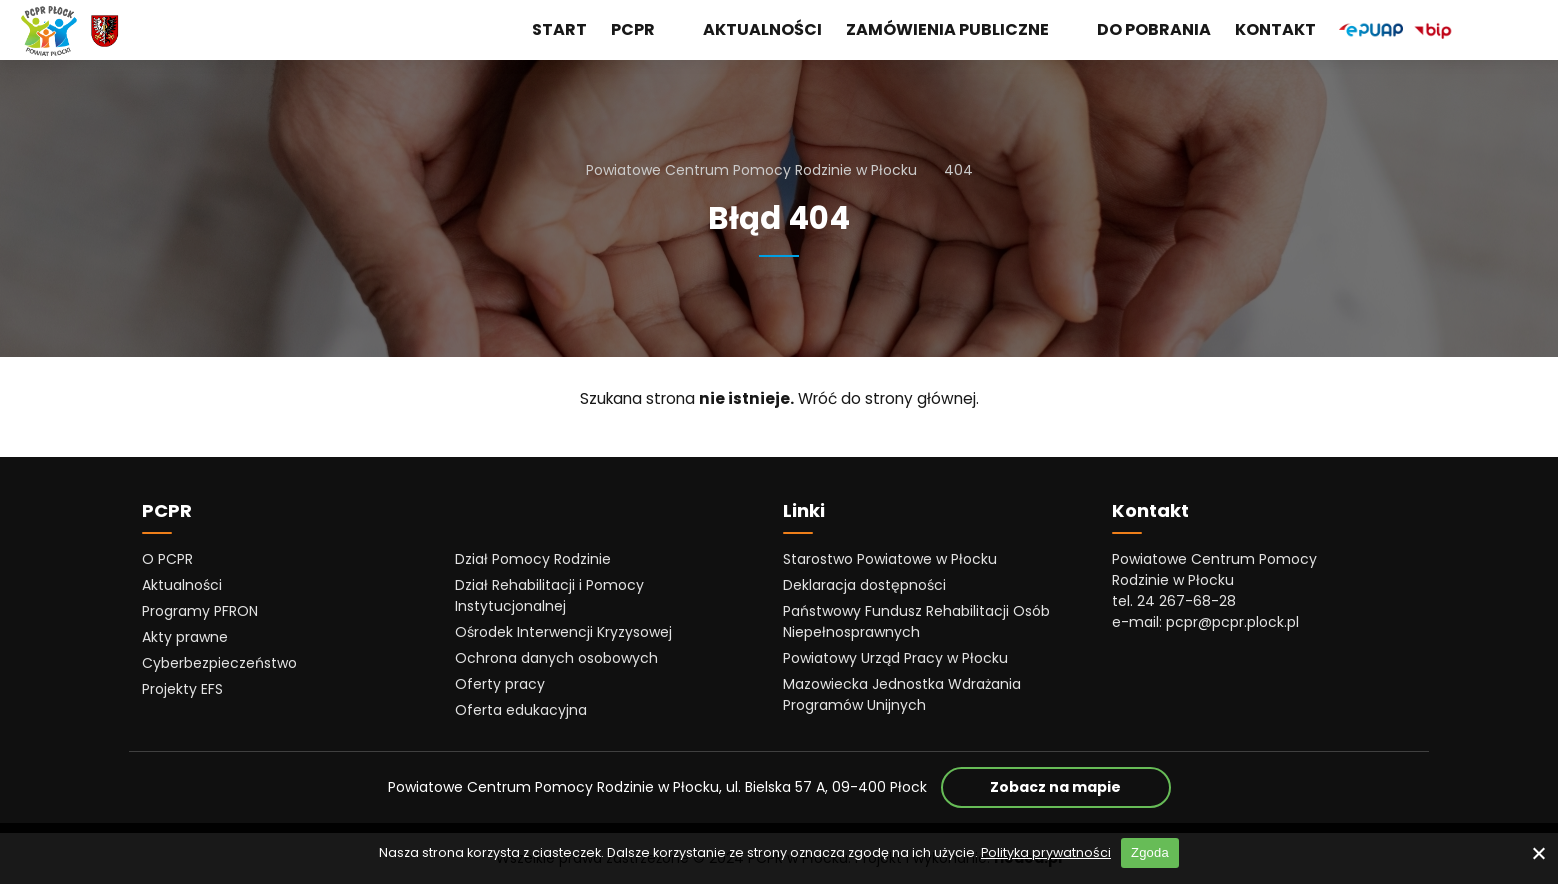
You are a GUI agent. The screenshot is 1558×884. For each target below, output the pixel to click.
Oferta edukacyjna (521, 710)
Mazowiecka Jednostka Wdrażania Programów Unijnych (902, 694)
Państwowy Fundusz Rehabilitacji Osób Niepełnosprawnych (916, 621)
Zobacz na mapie (1080, 786)
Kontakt (1275, 29)
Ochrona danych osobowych (556, 658)
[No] (1538, 853)
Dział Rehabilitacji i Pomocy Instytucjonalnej (549, 595)
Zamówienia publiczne (959, 30)
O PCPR (167, 559)
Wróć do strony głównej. (888, 398)
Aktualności (762, 29)
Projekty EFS (182, 689)
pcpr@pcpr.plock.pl (1232, 622)
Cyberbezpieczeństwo (219, 663)
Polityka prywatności (1046, 852)
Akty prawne (185, 637)
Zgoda (1150, 852)
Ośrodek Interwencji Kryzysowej (563, 632)
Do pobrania (1154, 29)
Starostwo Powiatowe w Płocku (890, 559)
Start (559, 29)
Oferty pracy (500, 684)
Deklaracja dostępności (864, 585)
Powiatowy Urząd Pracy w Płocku (895, 658)
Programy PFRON (200, 611)
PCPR (645, 30)
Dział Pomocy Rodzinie (533, 559)
